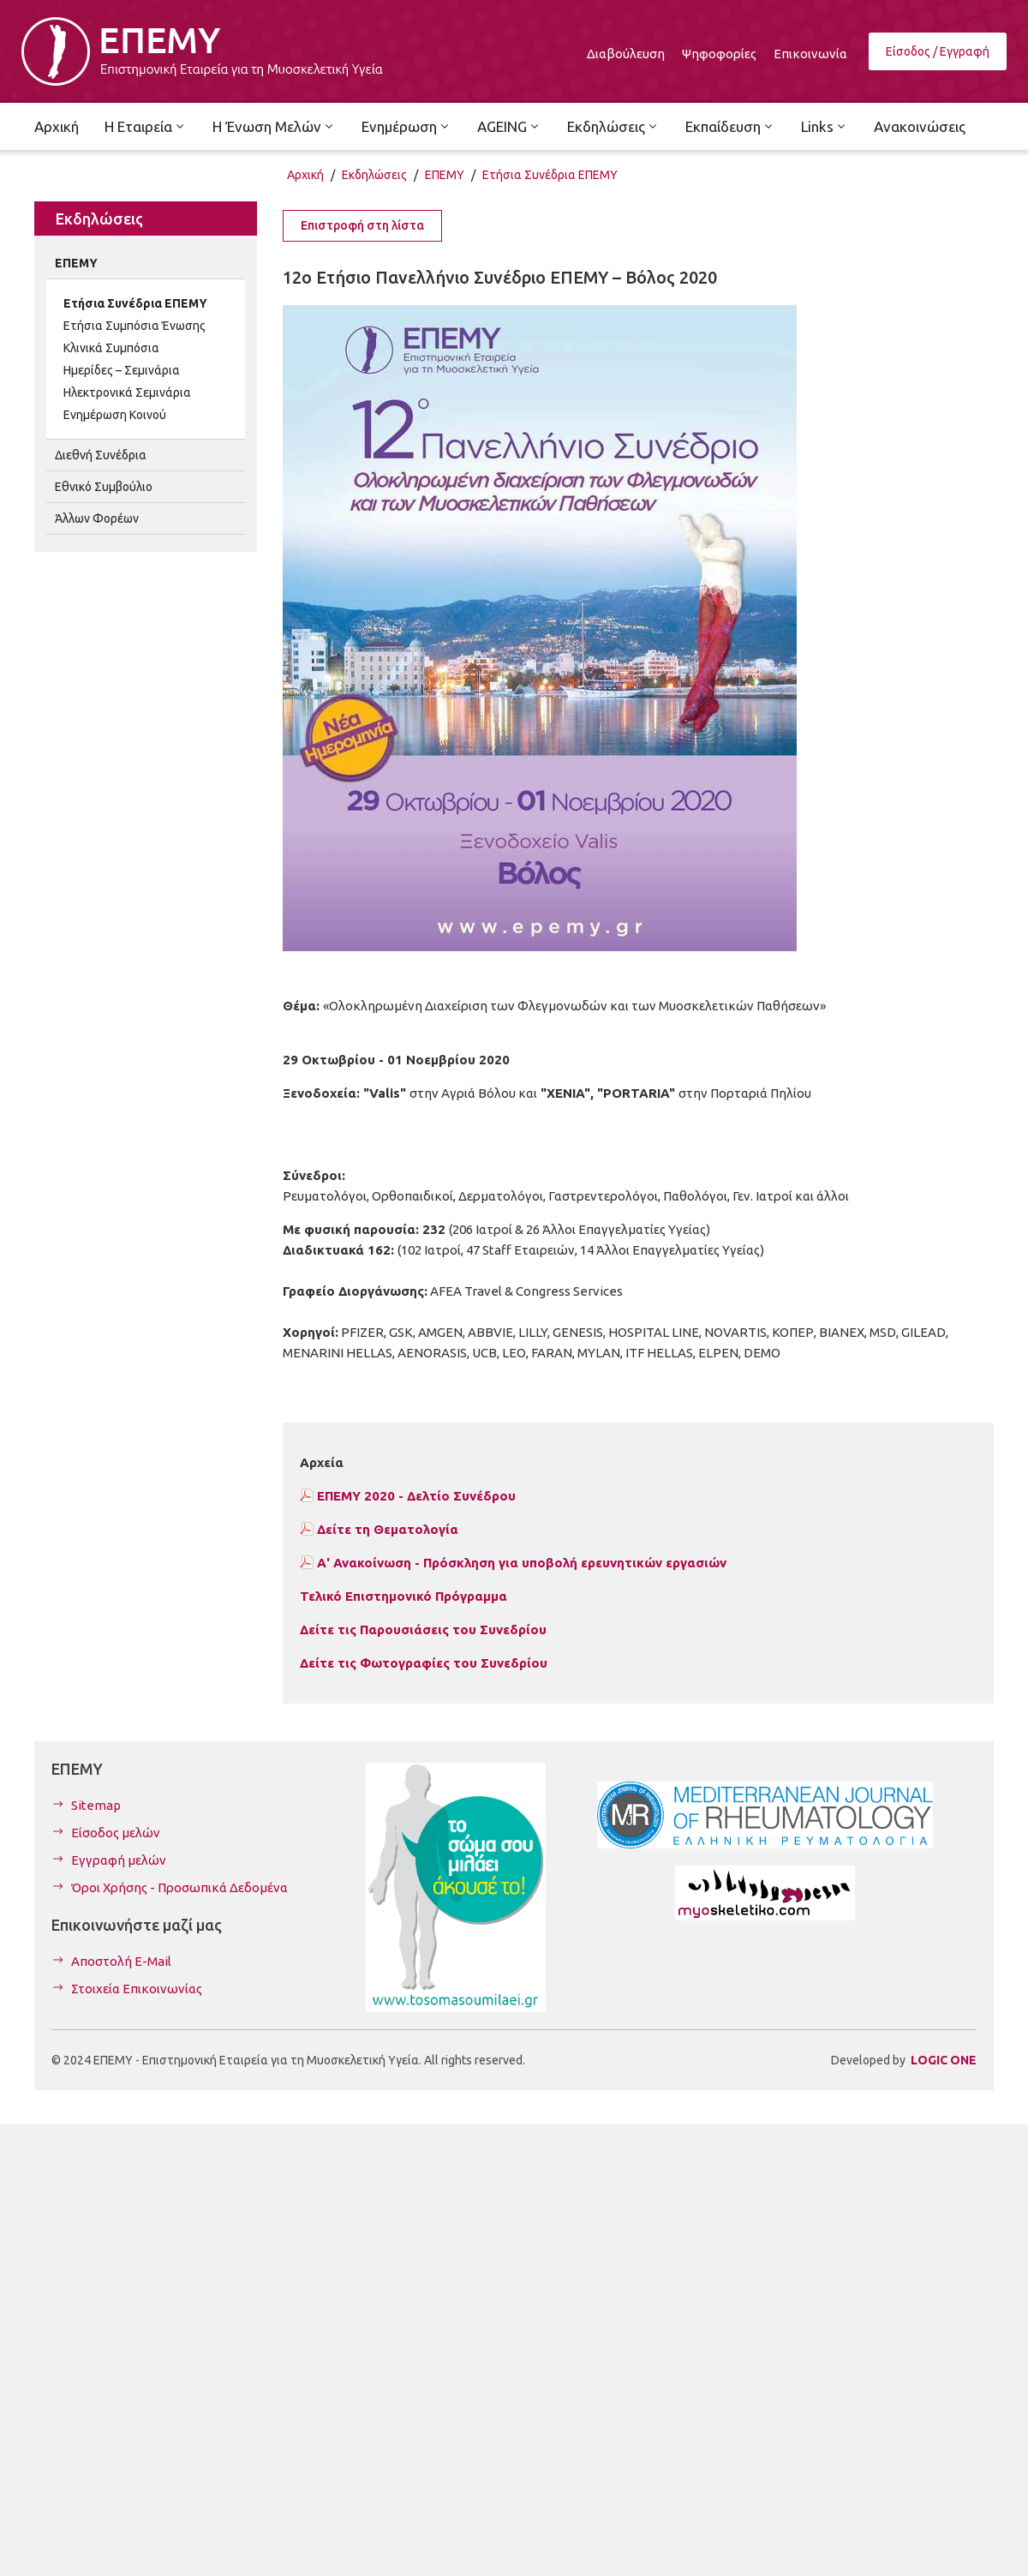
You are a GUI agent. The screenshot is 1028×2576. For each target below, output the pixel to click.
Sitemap (96, 1805)
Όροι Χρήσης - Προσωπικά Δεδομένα (179, 1887)
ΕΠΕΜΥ (444, 175)
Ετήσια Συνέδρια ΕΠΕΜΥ (550, 175)
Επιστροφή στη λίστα (362, 225)
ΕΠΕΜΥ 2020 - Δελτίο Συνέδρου (416, 1496)
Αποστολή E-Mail (121, 1961)
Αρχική (305, 175)
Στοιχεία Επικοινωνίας (136, 1988)
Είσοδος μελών (115, 1832)
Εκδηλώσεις (374, 175)
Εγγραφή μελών (118, 1860)
